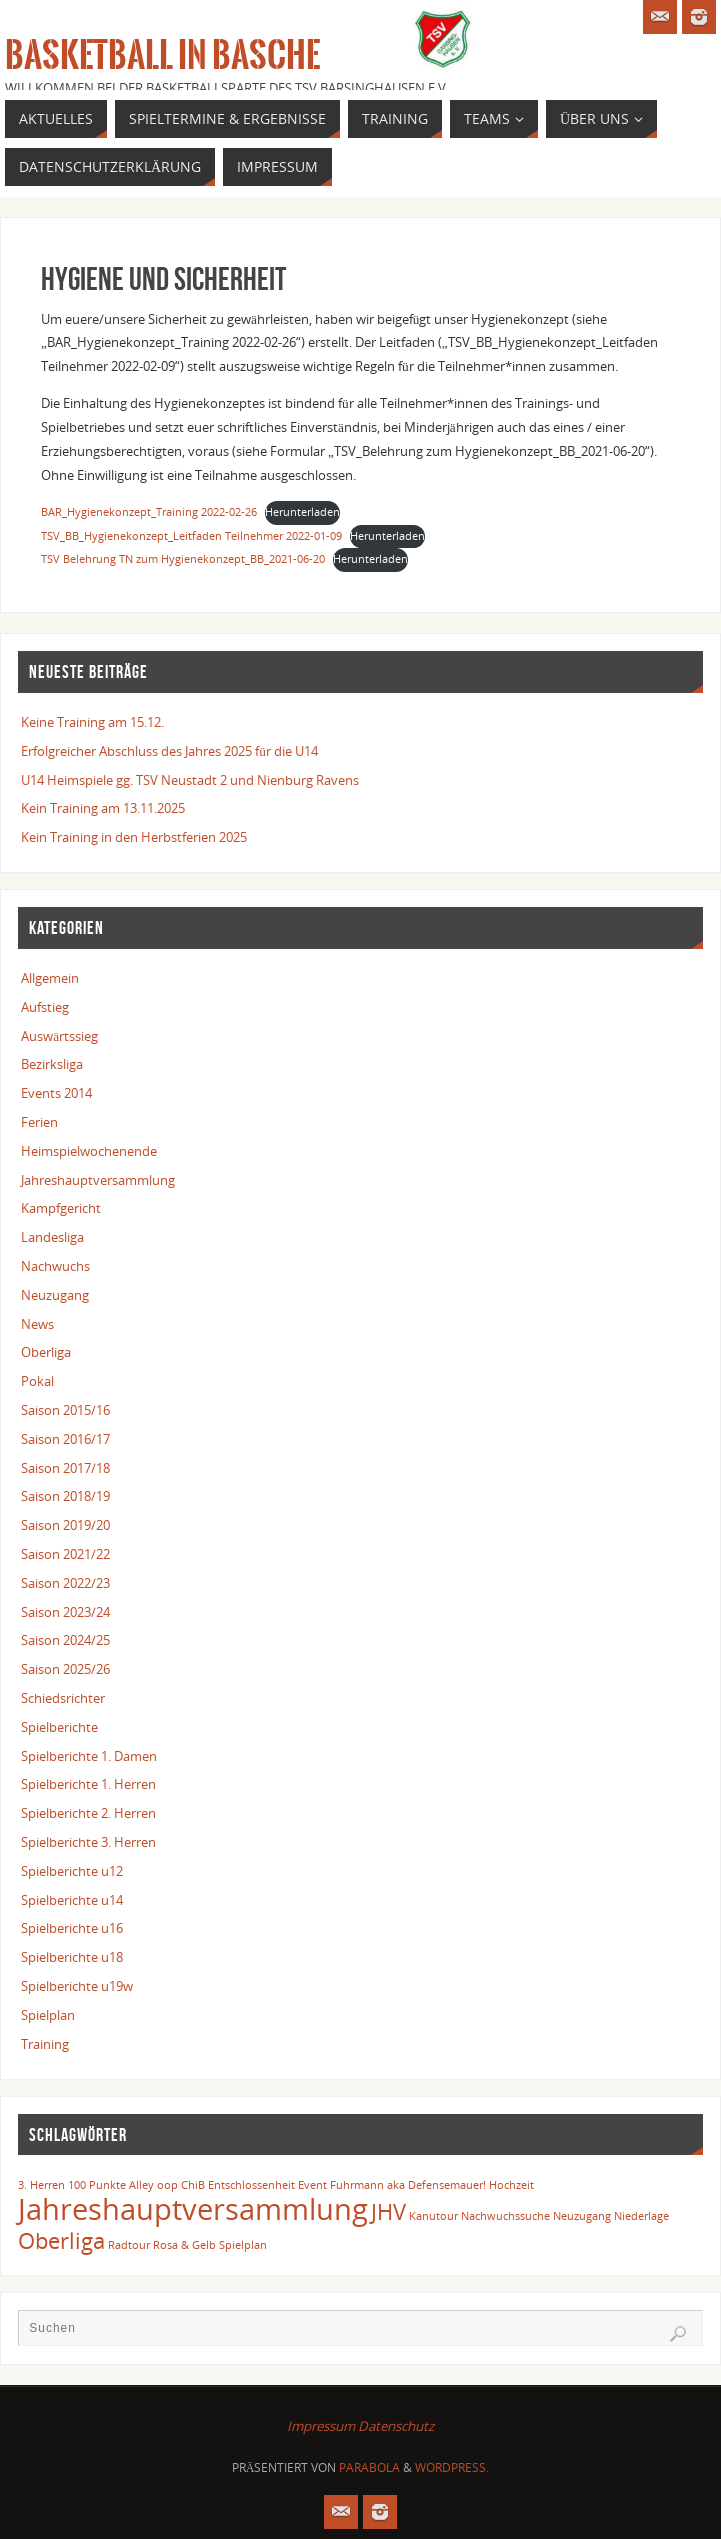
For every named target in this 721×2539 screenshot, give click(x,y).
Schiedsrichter (63, 1698)
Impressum (321, 2426)
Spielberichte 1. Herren (88, 1784)
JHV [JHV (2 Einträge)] (388, 2211)
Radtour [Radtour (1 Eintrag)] (129, 2245)
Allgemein (50, 978)
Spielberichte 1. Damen (89, 1756)
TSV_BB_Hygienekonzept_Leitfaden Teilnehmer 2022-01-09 (191, 536)
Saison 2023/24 (65, 1612)
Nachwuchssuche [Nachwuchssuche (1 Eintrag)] (505, 2216)
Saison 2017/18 (65, 1468)
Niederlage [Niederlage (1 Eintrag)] (641, 2216)
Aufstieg (45, 1007)
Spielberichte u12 (72, 1871)
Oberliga (46, 1352)
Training (45, 2044)
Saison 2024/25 (65, 1640)
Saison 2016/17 (65, 1439)
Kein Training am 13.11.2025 (103, 808)
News (37, 1324)
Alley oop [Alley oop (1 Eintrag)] (153, 2185)
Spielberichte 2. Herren (88, 1813)
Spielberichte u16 (72, 1928)
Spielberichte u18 (72, 1957)
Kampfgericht (61, 1208)
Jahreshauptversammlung (98, 1180)
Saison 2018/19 (65, 1496)
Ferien (39, 1122)
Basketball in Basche (162, 56)
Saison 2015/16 (65, 1410)
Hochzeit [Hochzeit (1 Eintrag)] (511, 2185)
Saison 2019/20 (65, 1525)
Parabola (369, 2467)
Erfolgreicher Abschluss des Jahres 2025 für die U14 (169, 751)
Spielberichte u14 (72, 1900)
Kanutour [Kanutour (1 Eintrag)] (433, 2216)
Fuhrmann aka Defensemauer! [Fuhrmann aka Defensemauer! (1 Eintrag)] (408, 2185)
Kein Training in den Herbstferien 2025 (134, 837)
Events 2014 (56, 1093)
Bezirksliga (52, 1064)
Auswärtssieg (59, 1036)
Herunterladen (302, 512)
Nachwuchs (55, 1266)
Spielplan (48, 2015)
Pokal (37, 1381)
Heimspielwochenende (89, 1151)
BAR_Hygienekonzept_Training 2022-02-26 (149, 512)
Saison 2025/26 (65, 1669)
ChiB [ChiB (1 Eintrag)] (193, 2185)
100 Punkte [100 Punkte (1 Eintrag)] (97, 2185)
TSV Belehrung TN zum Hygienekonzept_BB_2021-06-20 (183, 559)
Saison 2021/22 (65, 1554)
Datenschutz (396, 2426)
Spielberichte (59, 1727)
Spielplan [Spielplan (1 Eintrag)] (243, 2245)
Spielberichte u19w (77, 1986)
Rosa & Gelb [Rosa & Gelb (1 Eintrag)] (184, 2245)
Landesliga (52, 1237)
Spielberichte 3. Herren (88, 1842)
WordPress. (452, 2467)
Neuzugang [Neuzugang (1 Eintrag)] (582, 2216)
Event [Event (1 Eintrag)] (312, 2185)
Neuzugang (55, 1295)
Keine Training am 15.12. (92, 722)
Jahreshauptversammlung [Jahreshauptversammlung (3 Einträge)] (193, 2209)
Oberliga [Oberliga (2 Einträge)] (61, 2240)
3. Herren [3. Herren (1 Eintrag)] (41, 2185)
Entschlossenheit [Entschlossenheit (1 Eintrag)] (251, 2185)
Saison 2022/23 (65, 1583)
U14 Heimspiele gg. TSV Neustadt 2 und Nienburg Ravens (190, 780)
